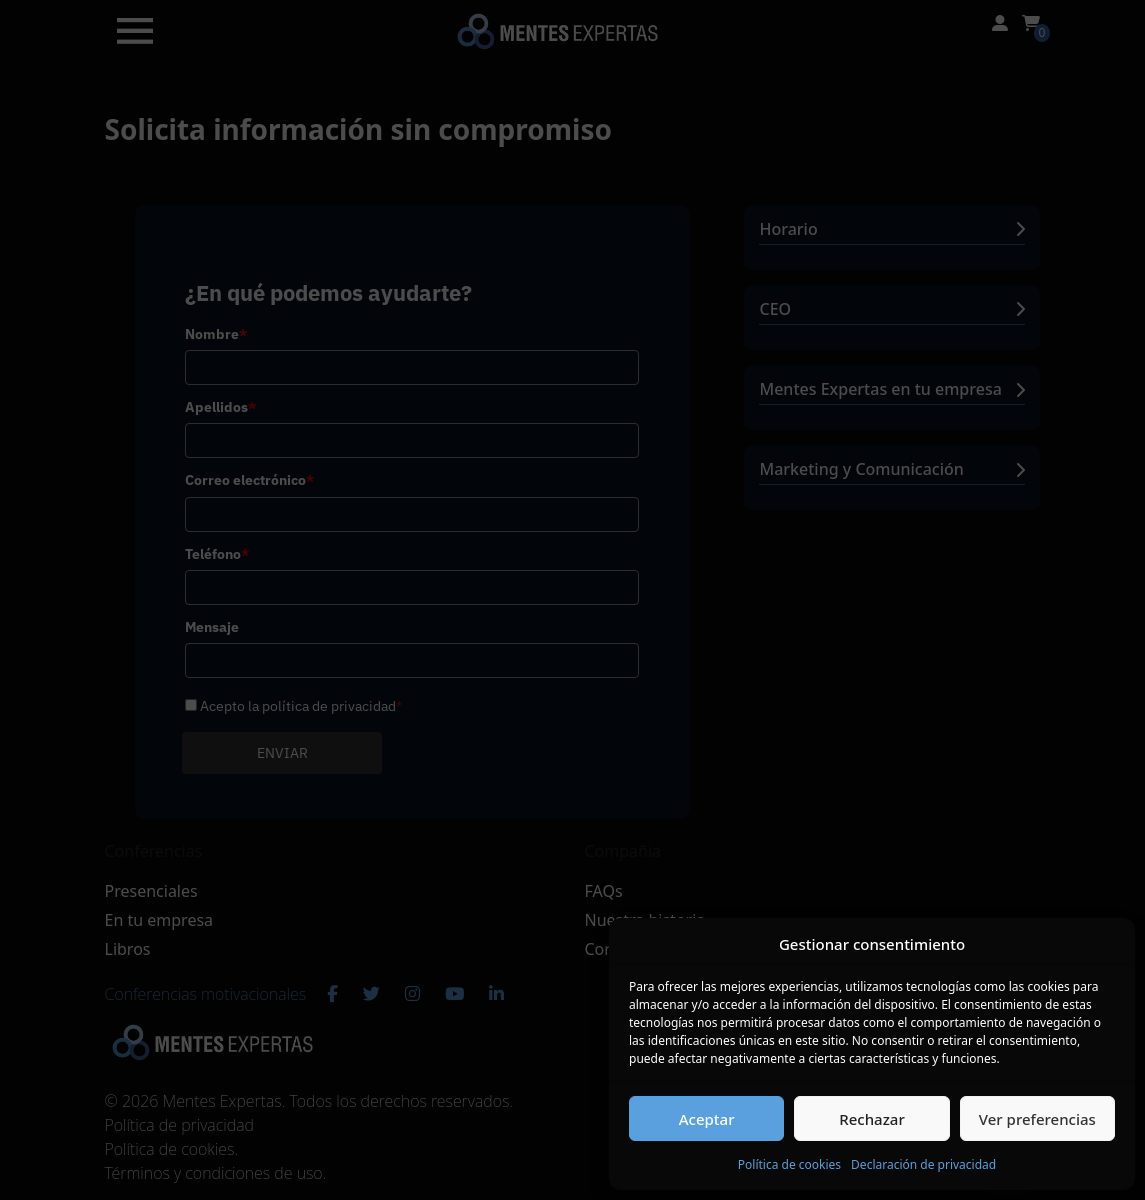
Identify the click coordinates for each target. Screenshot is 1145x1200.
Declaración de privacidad (923, 1164)
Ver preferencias (1037, 1119)
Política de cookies (789, 1164)
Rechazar (872, 1119)
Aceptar (707, 1119)
